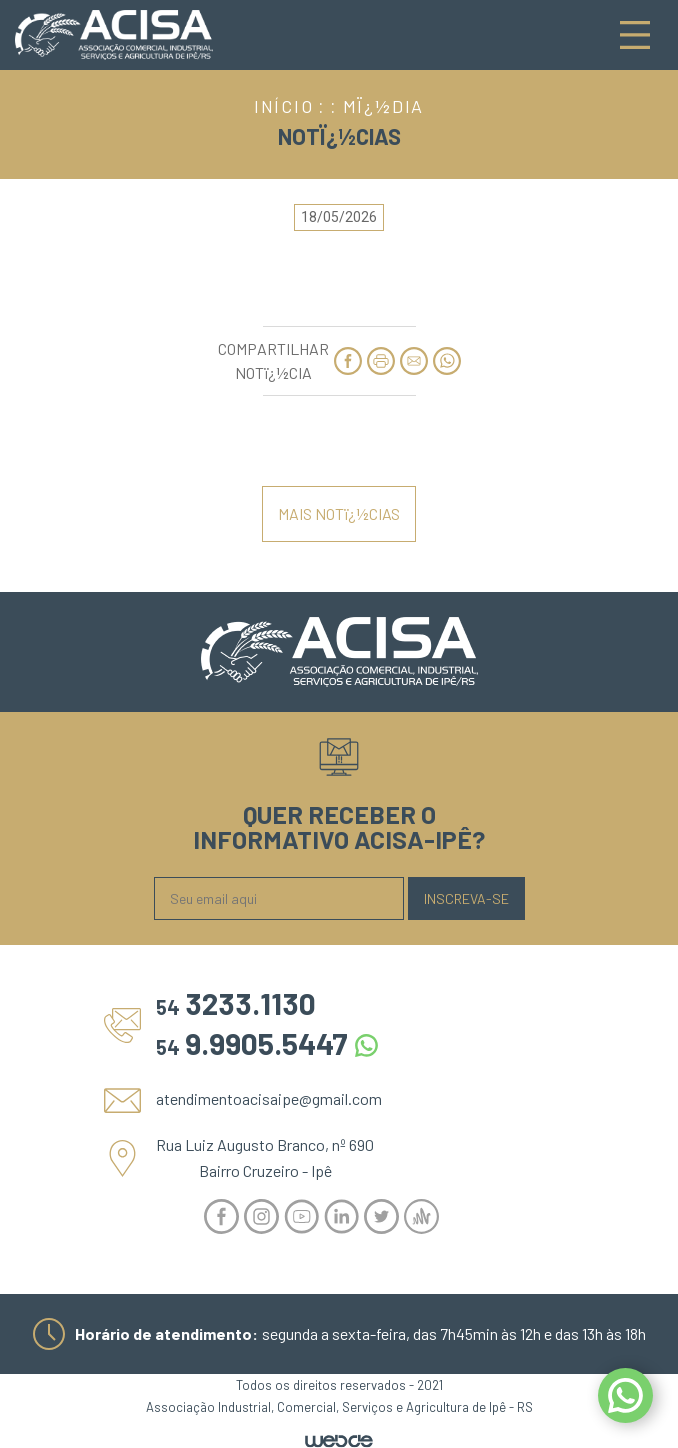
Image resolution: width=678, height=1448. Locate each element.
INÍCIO (284, 106)
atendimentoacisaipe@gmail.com (269, 1098)
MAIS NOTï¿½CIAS (339, 513)
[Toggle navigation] (635, 35)
